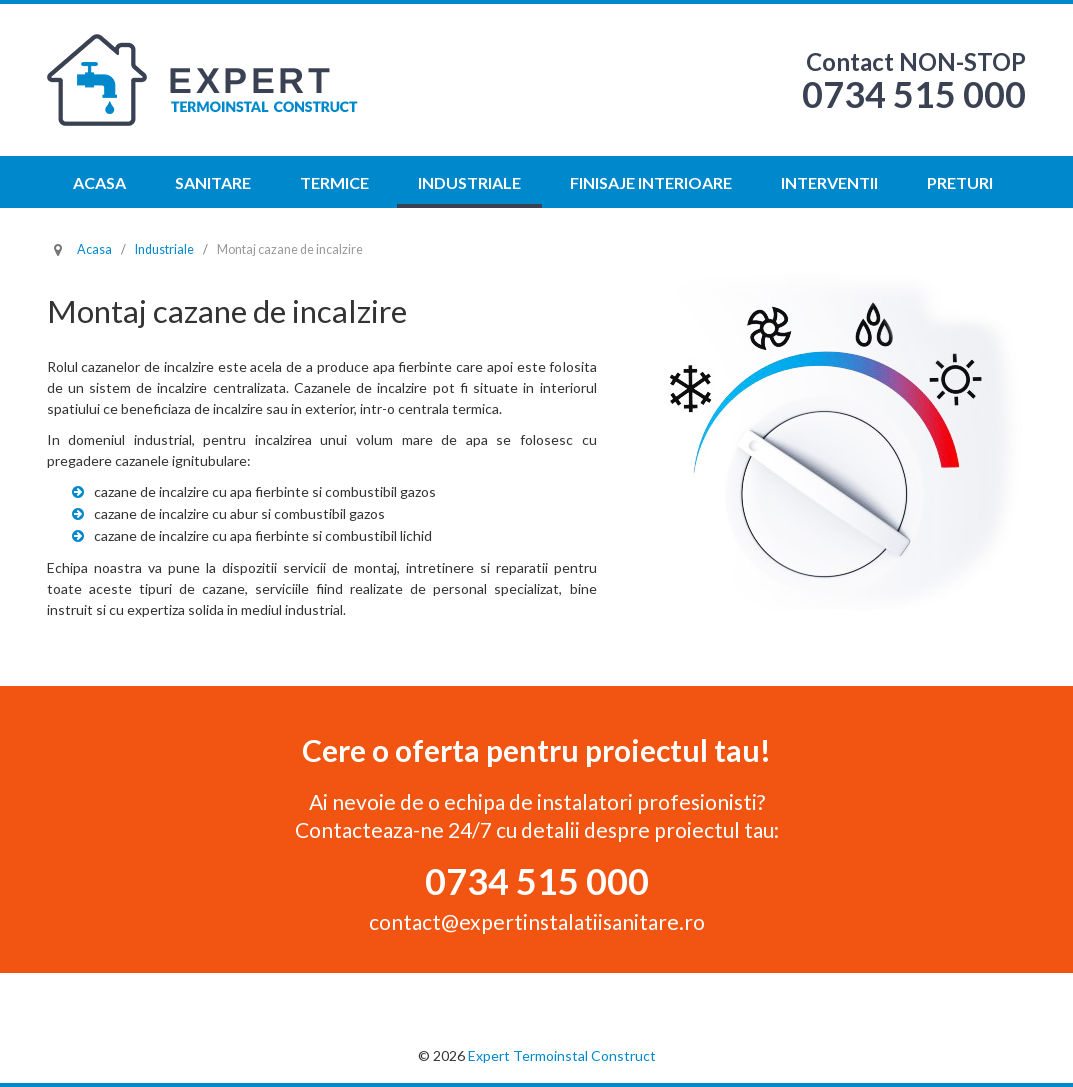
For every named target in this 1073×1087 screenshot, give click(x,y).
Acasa (99, 182)
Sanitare (213, 182)
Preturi (960, 182)
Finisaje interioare (651, 182)
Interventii (829, 182)
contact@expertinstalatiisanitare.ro (537, 921)
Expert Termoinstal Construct (562, 1055)
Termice (334, 182)
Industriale (469, 182)
